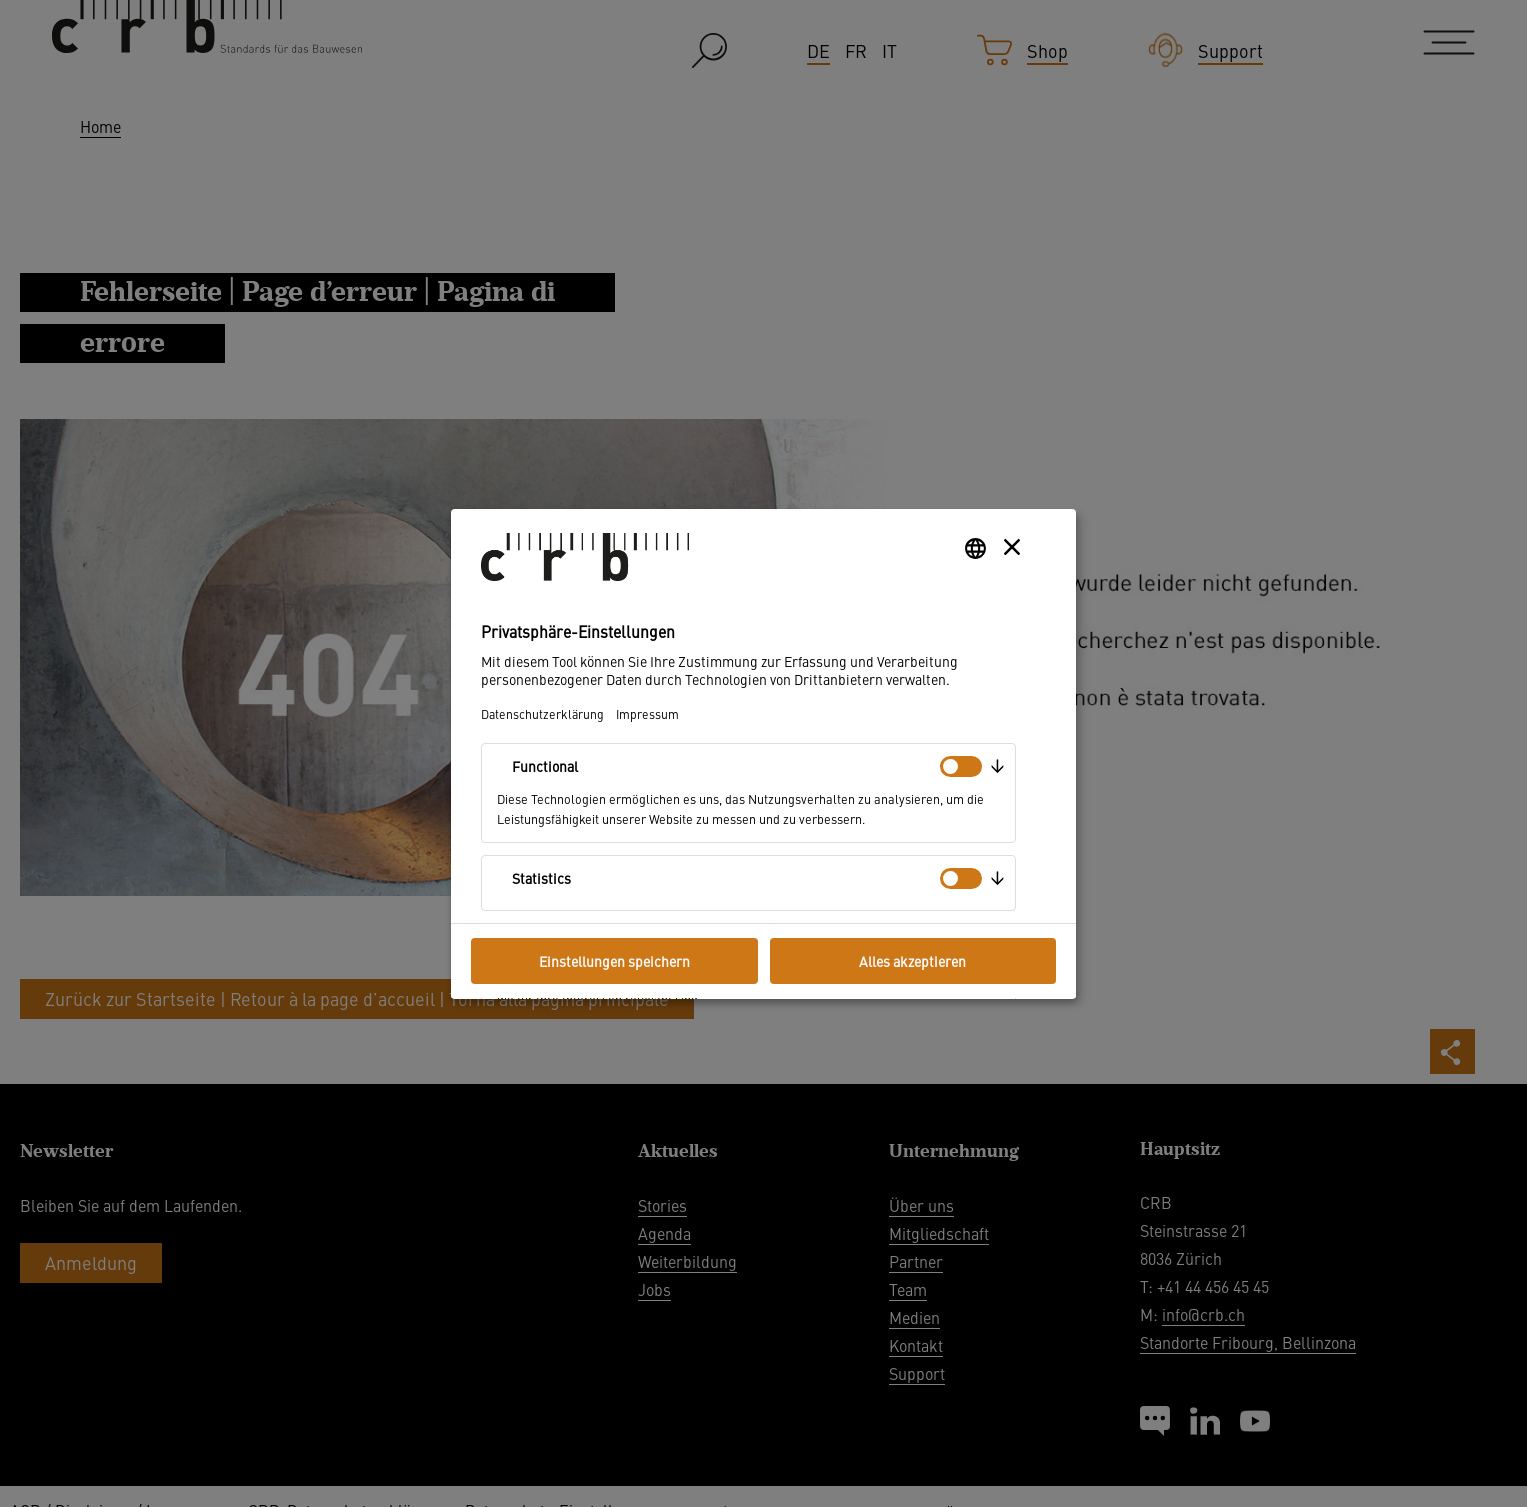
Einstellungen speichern (614, 961)
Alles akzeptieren (912, 961)
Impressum (647, 713)
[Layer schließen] (1012, 547)
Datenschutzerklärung (542, 713)
